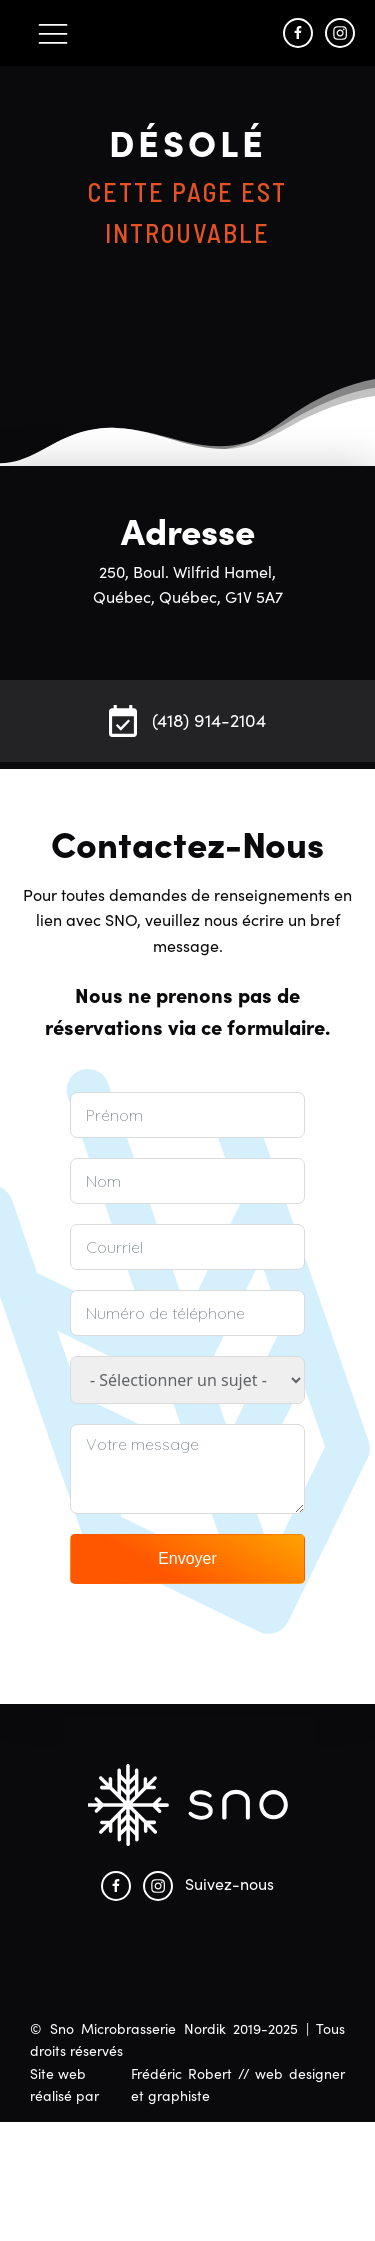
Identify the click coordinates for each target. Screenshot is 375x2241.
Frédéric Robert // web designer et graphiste (238, 2084)
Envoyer (187, 1558)
